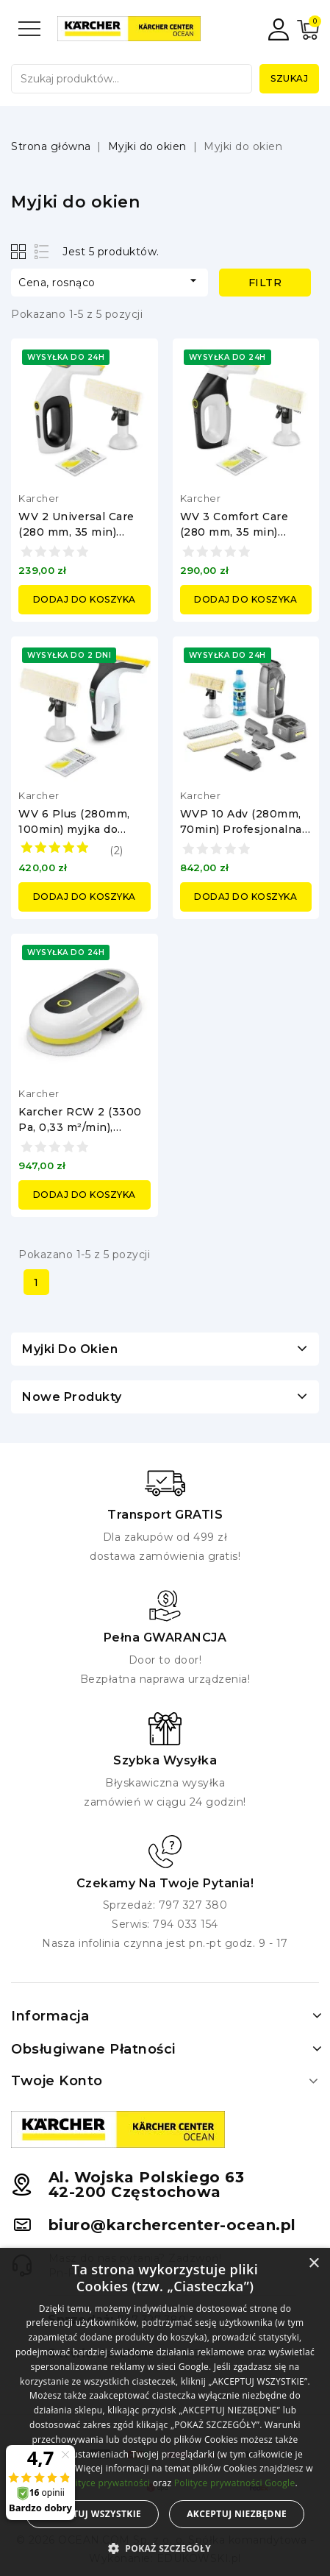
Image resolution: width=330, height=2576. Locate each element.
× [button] (313, 2263)
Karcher (39, 498)
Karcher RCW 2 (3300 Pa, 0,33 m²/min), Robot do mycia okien (80, 1127)
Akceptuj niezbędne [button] (237, 2514)
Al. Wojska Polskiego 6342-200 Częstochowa (147, 2184)
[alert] (165, 2412)
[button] (165, 2548)
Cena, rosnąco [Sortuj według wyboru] (109, 281)
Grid (20, 251)
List (42, 251)
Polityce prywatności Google (234, 2483)
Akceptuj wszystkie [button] (92, 2514)
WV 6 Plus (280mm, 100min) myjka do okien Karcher (74, 829)
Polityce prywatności (106, 2483)
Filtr (265, 282)
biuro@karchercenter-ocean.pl (172, 2225)
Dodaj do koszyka (84, 599)
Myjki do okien (70, 1349)
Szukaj (289, 78)
